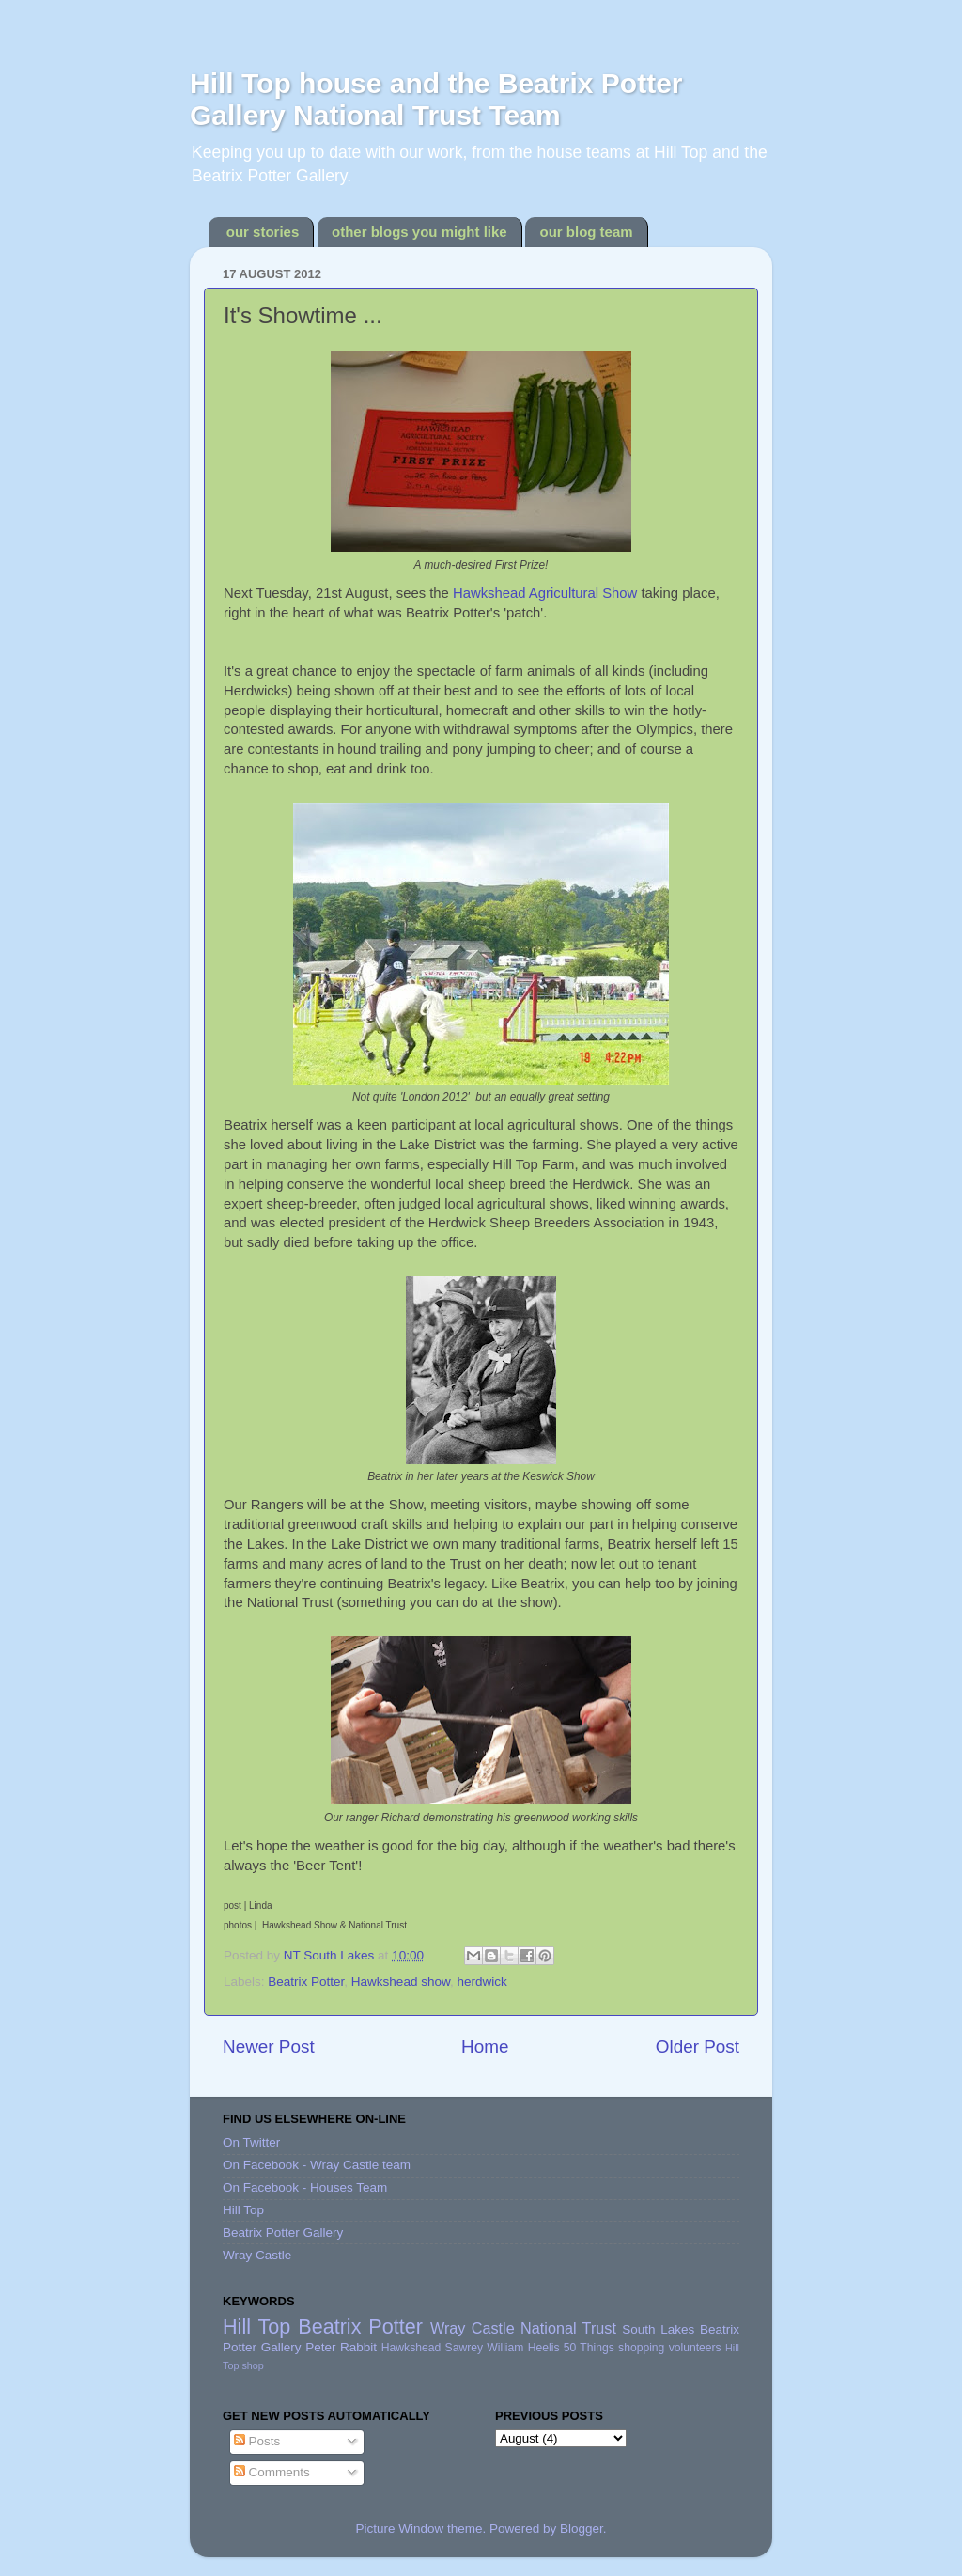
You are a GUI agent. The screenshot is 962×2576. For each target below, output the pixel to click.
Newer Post (269, 2046)
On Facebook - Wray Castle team (317, 2165)
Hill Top (243, 2210)
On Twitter (251, 2142)
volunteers (695, 2347)
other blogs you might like (419, 232)
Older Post (697, 2046)
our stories (263, 232)
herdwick (481, 1982)
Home (484, 2046)
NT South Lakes (331, 1955)
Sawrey (464, 2347)
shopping (641, 2347)
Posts (257, 2441)
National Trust (568, 2327)
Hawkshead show (400, 1982)
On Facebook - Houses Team (305, 2187)
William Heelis (523, 2347)
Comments (272, 2472)
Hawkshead (411, 2347)
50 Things (589, 2347)
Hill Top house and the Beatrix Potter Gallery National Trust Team (436, 99)
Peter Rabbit (341, 2347)
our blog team (585, 232)
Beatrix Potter (306, 1982)
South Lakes (658, 2329)
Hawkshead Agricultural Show (545, 593)
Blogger (581, 2528)
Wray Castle (257, 2255)
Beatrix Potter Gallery (283, 2232)
